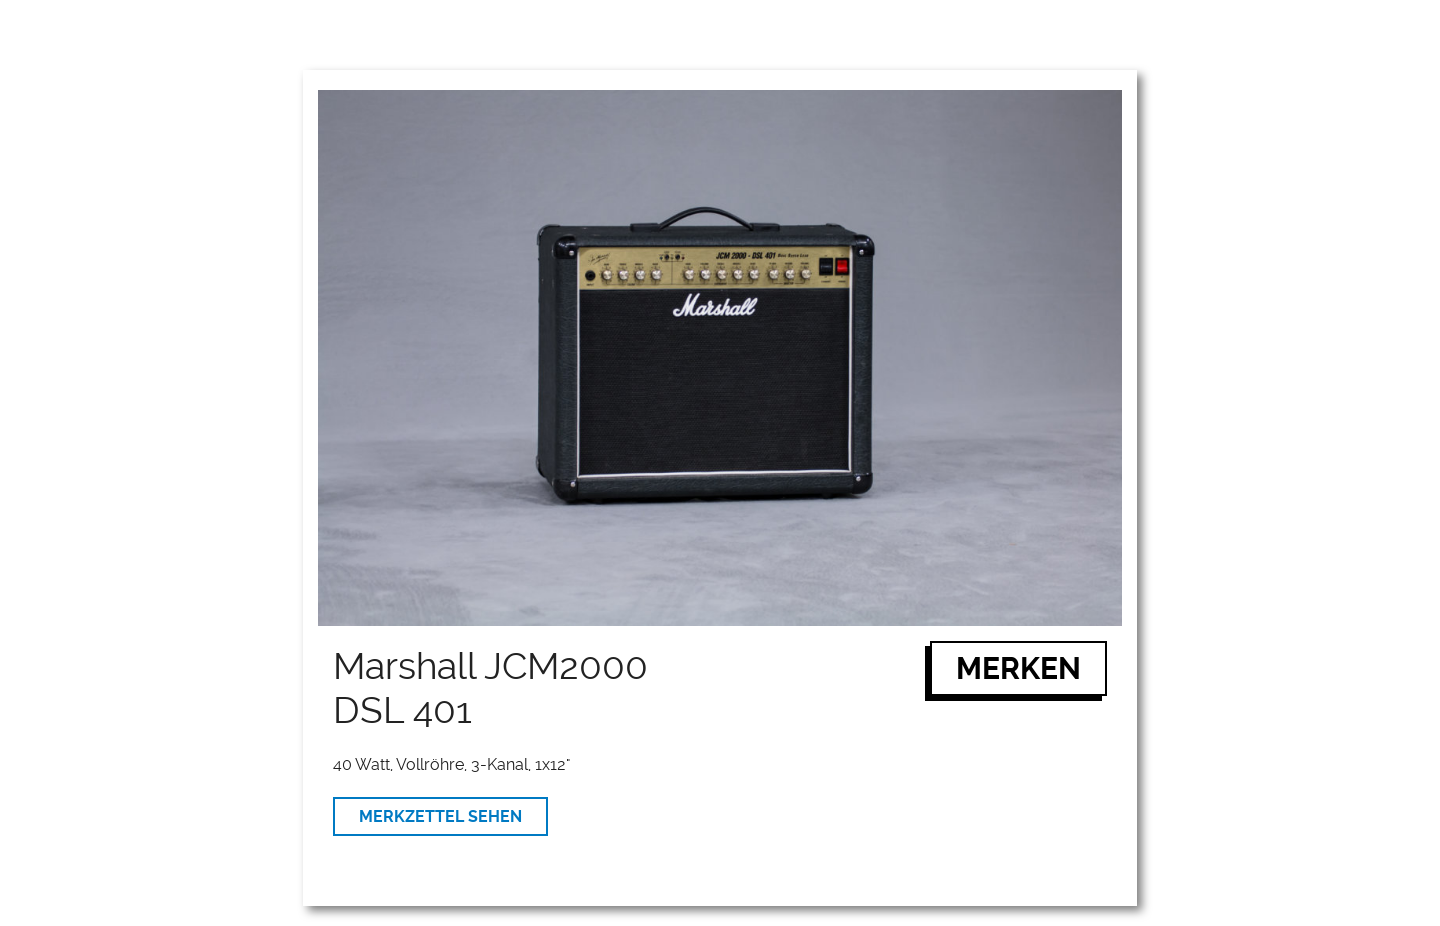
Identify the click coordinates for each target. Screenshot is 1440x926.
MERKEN (1018, 668)
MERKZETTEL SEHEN (440, 816)
